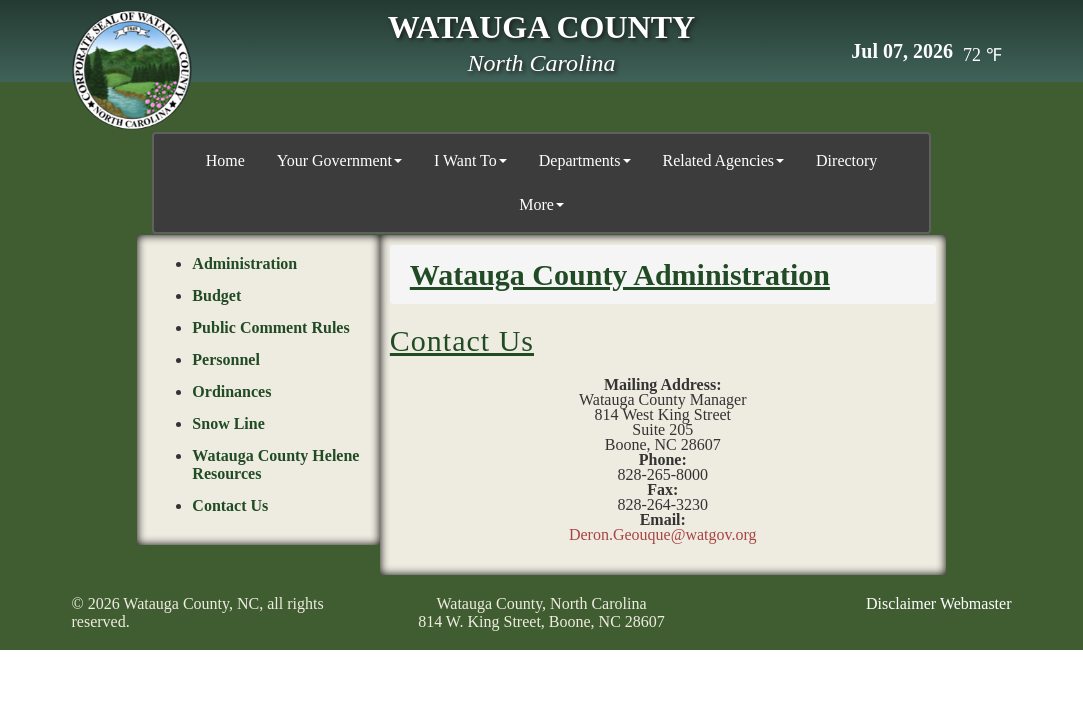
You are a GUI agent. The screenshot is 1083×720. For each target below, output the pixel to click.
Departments (585, 160)
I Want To (470, 160)
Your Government (339, 160)
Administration (244, 262)
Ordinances (231, 390)
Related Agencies (724, 160)
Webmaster (976, 602)
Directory (846, 160)
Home (225, 160)
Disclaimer (901, 602)
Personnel (226, 358)
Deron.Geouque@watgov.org (663, 533)
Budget (216, 294)
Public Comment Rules (270, 326)
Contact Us (230, 504)
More (541, 204)
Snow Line (228, 422)
